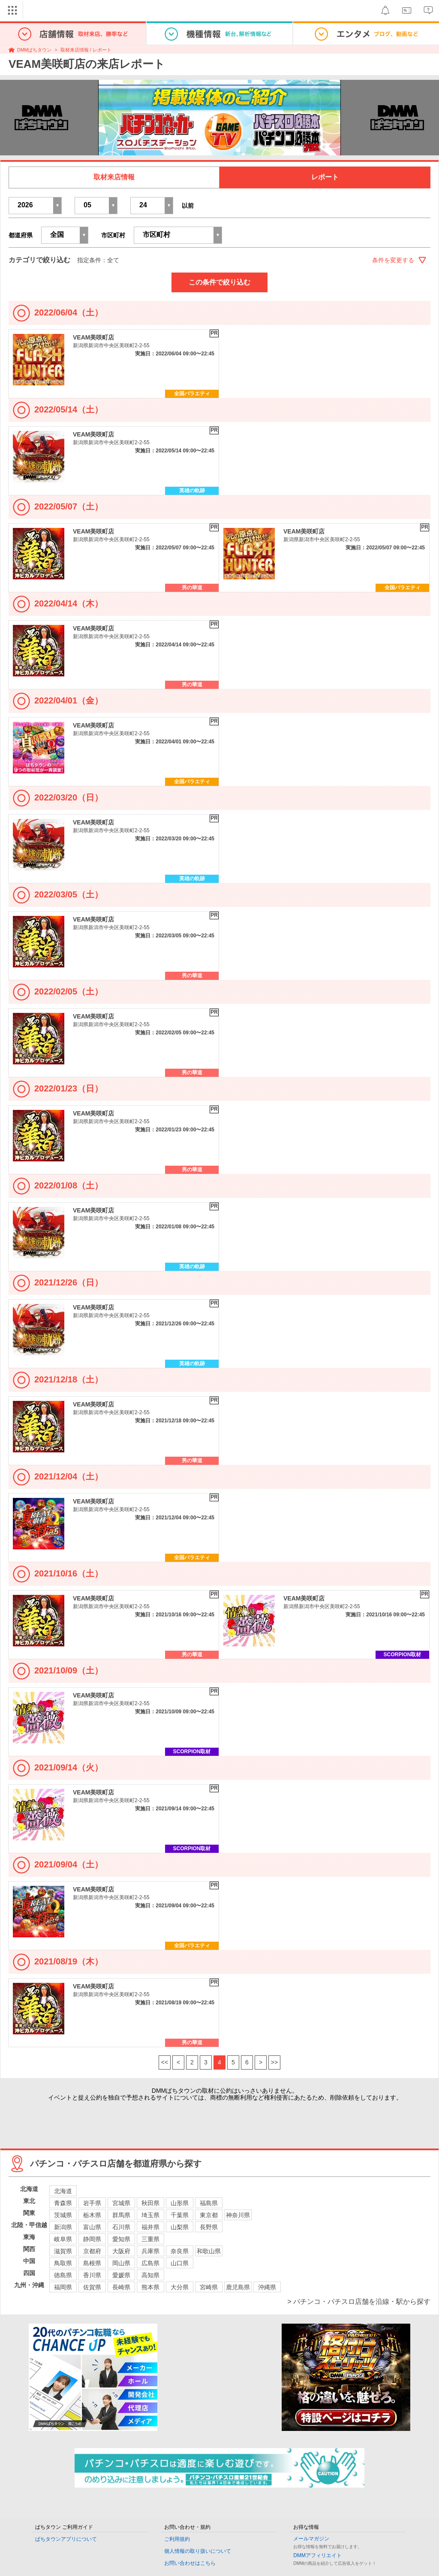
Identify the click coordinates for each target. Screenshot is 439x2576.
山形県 (180, 2203)
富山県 (92, 2227)
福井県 (150, 2227)
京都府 (92, 2251)
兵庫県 (150, 2251)
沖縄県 (267, 2287)
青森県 (63, 2203)
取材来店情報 (114, 177)
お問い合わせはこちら (190, 2563)
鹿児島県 (238, 2287)
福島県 (209, 2203)
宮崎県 (209, 2287)
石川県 (121, 2227)
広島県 (150, 2263)
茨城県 (63, 2215)
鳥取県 (63, 2263)
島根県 (92, 2263)
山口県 (180, 2263)
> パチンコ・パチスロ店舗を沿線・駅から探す (358, 2301)
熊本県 (150, 2287)
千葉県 (180, 2215)
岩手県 (92, 2203)
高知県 (150, 2275)
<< (164, 2062)
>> (274, 2062)
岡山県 (121, 2263)
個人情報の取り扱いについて (197, 2551)
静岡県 (92, 2239)
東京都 (209, 2215)
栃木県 (92, 2215)
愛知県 (121, 2239)
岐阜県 (63, 2239)
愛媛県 (121, 2275)
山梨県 (180, 2227)
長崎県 (121, 2287)
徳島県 (63, 2275)
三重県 (150, 2239)
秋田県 (150, 2203)
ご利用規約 (177, 2539)
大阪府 (121, 2251)
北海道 (63, 2191)
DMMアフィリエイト (317, 2555)
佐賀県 (92, 2287)
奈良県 (180, 2251)
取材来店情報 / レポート (85, 49)
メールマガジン (311, 2539)
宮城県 (121, 2203)
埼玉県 (150, 2215)
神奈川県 (238, 2215)
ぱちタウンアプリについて (66, 2539)
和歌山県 (209, 2251)
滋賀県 (63, 2251)
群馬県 (121, 2215)
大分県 (180, 2287)
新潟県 (63, 2227)
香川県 (92, 2275)
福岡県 (63, 2287)
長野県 (209, 2227)
